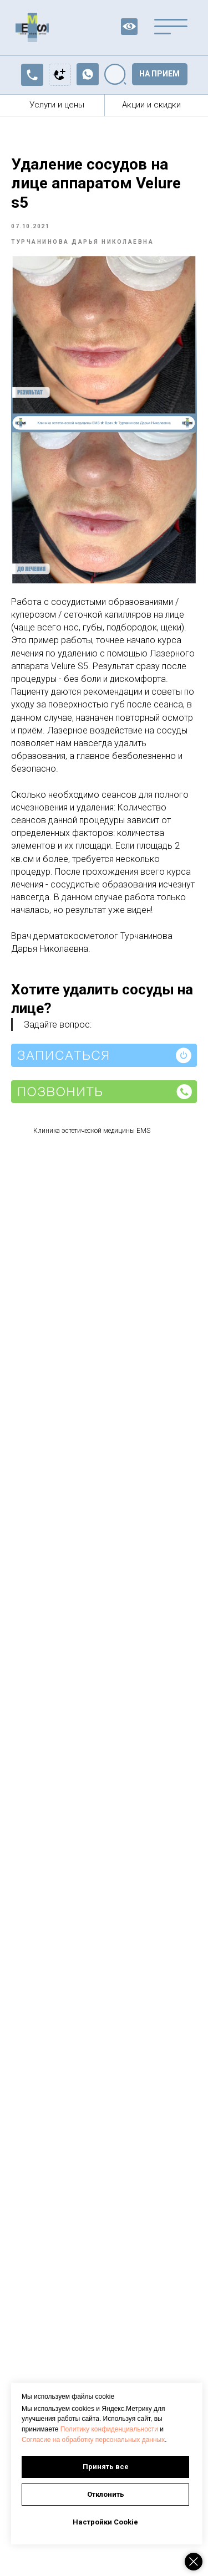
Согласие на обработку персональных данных (93, 2440)
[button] (159, 74)
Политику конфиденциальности (109, 2429)
